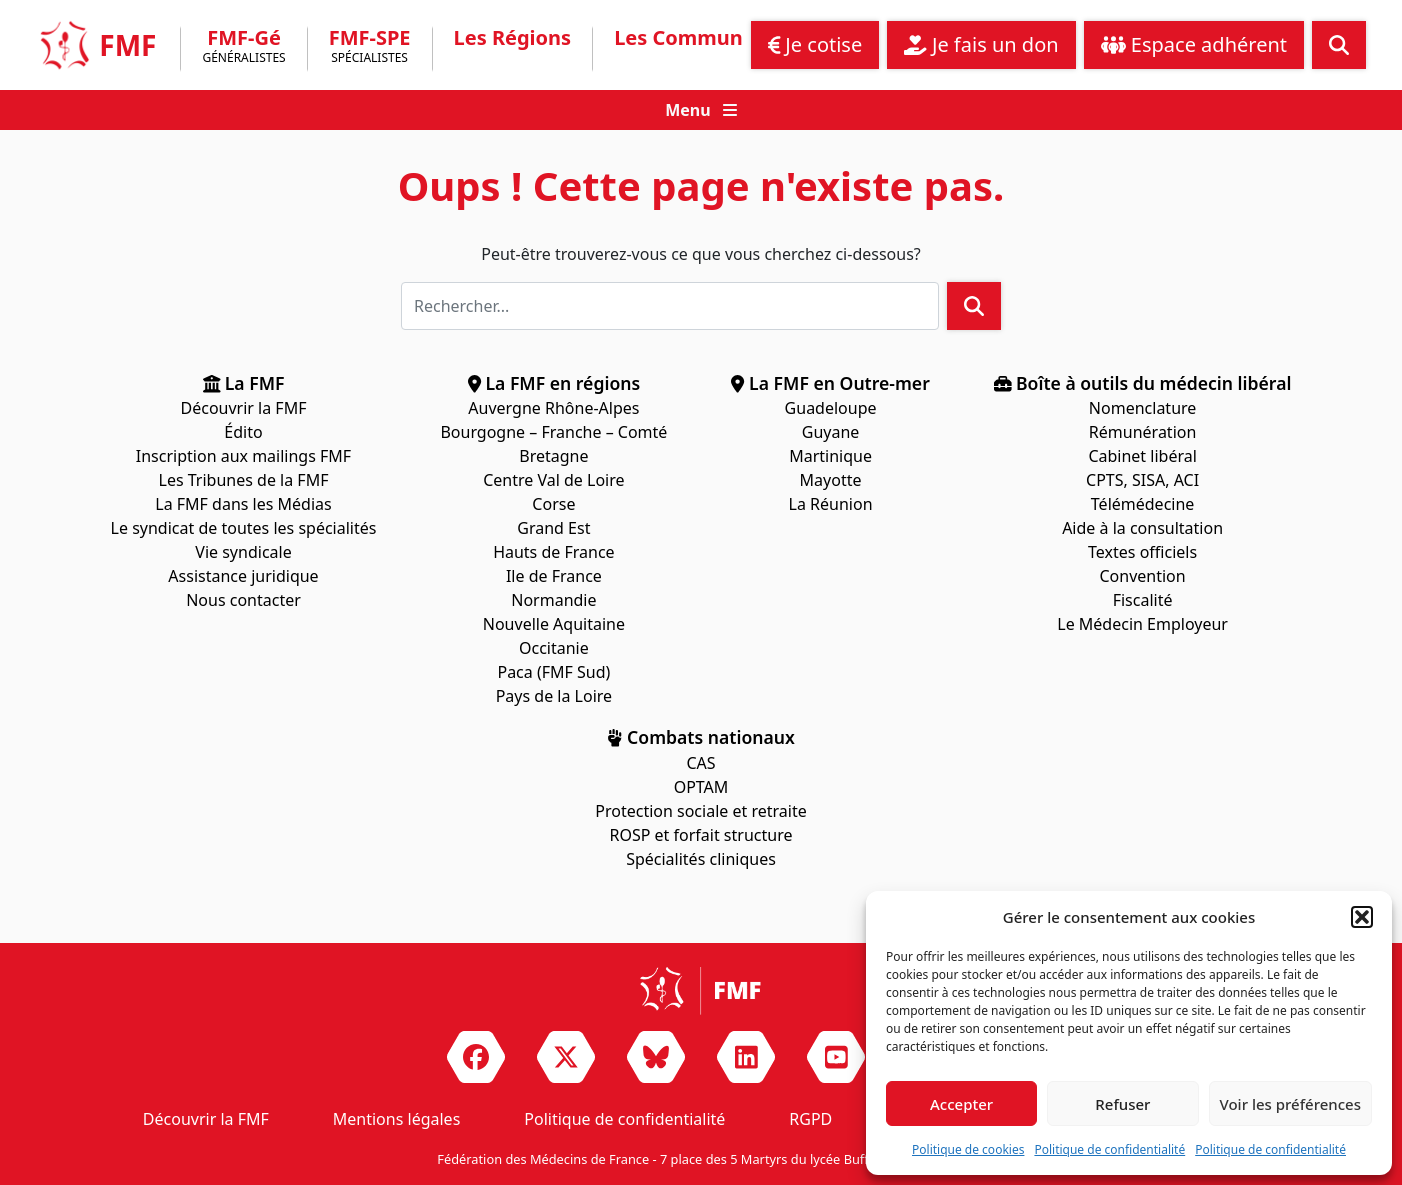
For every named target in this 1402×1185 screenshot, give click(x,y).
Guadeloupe (831, 408)
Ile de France (554, 576)
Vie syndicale (243, 552)
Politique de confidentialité (1109, 1149)
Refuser (1122, 1104)
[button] (1362, 917)
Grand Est (553, 528)
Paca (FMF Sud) (553, 672)
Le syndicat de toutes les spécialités (244, 528)
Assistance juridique (243, 576)
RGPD (810, 1119)
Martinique (830, 456)
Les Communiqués (705, 38)
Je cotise (815, 44)
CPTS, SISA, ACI (1142, 480)
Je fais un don (981, 44)
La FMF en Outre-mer (830, 383)
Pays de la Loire (554, 696)
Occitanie (554, 648)
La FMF (244, 383)
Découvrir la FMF (244, 408)
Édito (243, 432)
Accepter (961, 1104)
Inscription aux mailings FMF (243, 456)
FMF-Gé (243, 49)
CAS (700, 763)
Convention (1143, 576)
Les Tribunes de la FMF (244, 480)
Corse (553, 504)
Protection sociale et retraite (700, 811)
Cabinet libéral (1142, 456)
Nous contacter (243, 600)
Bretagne (553, 456)
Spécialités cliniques (701, 859)
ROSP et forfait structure (701, 835)
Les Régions (513, 38)
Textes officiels (1142, 552)
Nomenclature (1142, 408)
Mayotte (831, 480)
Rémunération (1142, 432)
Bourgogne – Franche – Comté (553, 432)
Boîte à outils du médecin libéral (1143, 383)
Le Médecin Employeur (1142, 624)
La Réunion (831, 504)
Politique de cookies (968, 1149)
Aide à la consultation (1142, 528)
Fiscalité (1143, 600)
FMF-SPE (370, 49)
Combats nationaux (701, 737)
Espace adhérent (1194, 44)
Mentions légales (397, 1119)
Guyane (831, 432)
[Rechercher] (670, 306)
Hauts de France (554, 552)
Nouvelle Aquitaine (554, 624)
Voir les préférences (1290, 1104)
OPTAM (701, 787)
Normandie (553, 600)
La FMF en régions (554, 383)
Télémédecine (1143, 504)
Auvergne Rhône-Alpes (553, 408)
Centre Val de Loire (553, 480)
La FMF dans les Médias (243, 504)
